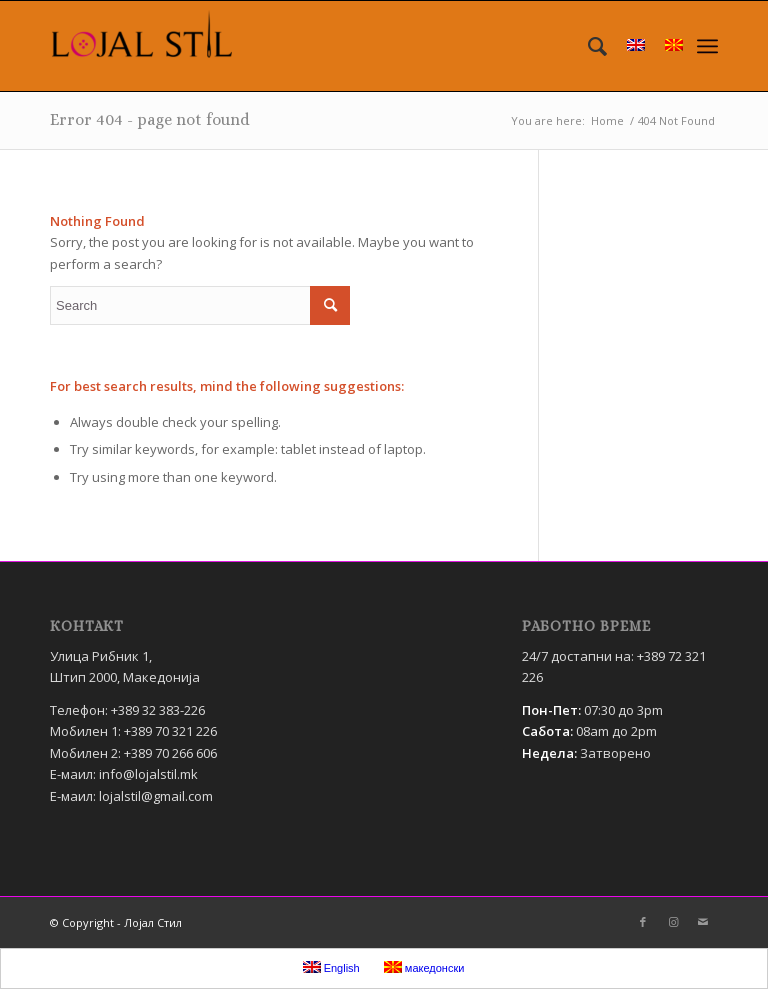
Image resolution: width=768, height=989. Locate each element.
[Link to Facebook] (643, 922)
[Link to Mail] (703, 922)
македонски (424, 967)
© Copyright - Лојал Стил (116, 922)
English (331, 967)
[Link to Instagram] (673, 922)
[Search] (587, 46)
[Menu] (707, 46)
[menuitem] (587, 46)
